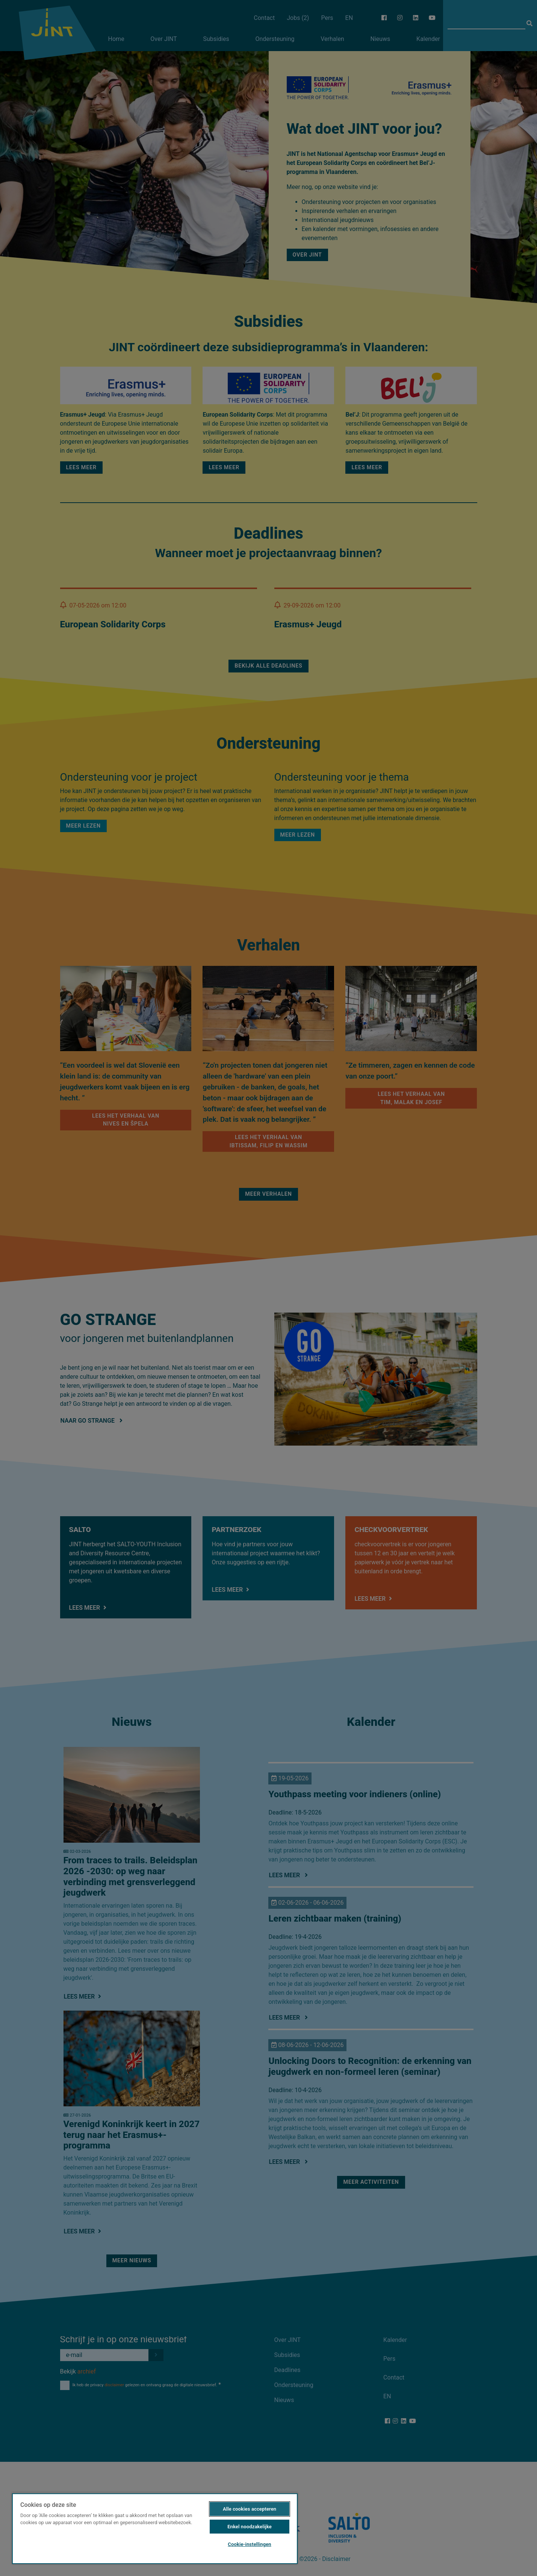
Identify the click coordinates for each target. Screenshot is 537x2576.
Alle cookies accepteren (249, 2509)
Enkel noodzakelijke (249, 2526)
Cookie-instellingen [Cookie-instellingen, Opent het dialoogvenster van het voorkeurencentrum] (249, 2544)
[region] (155, 2528)
